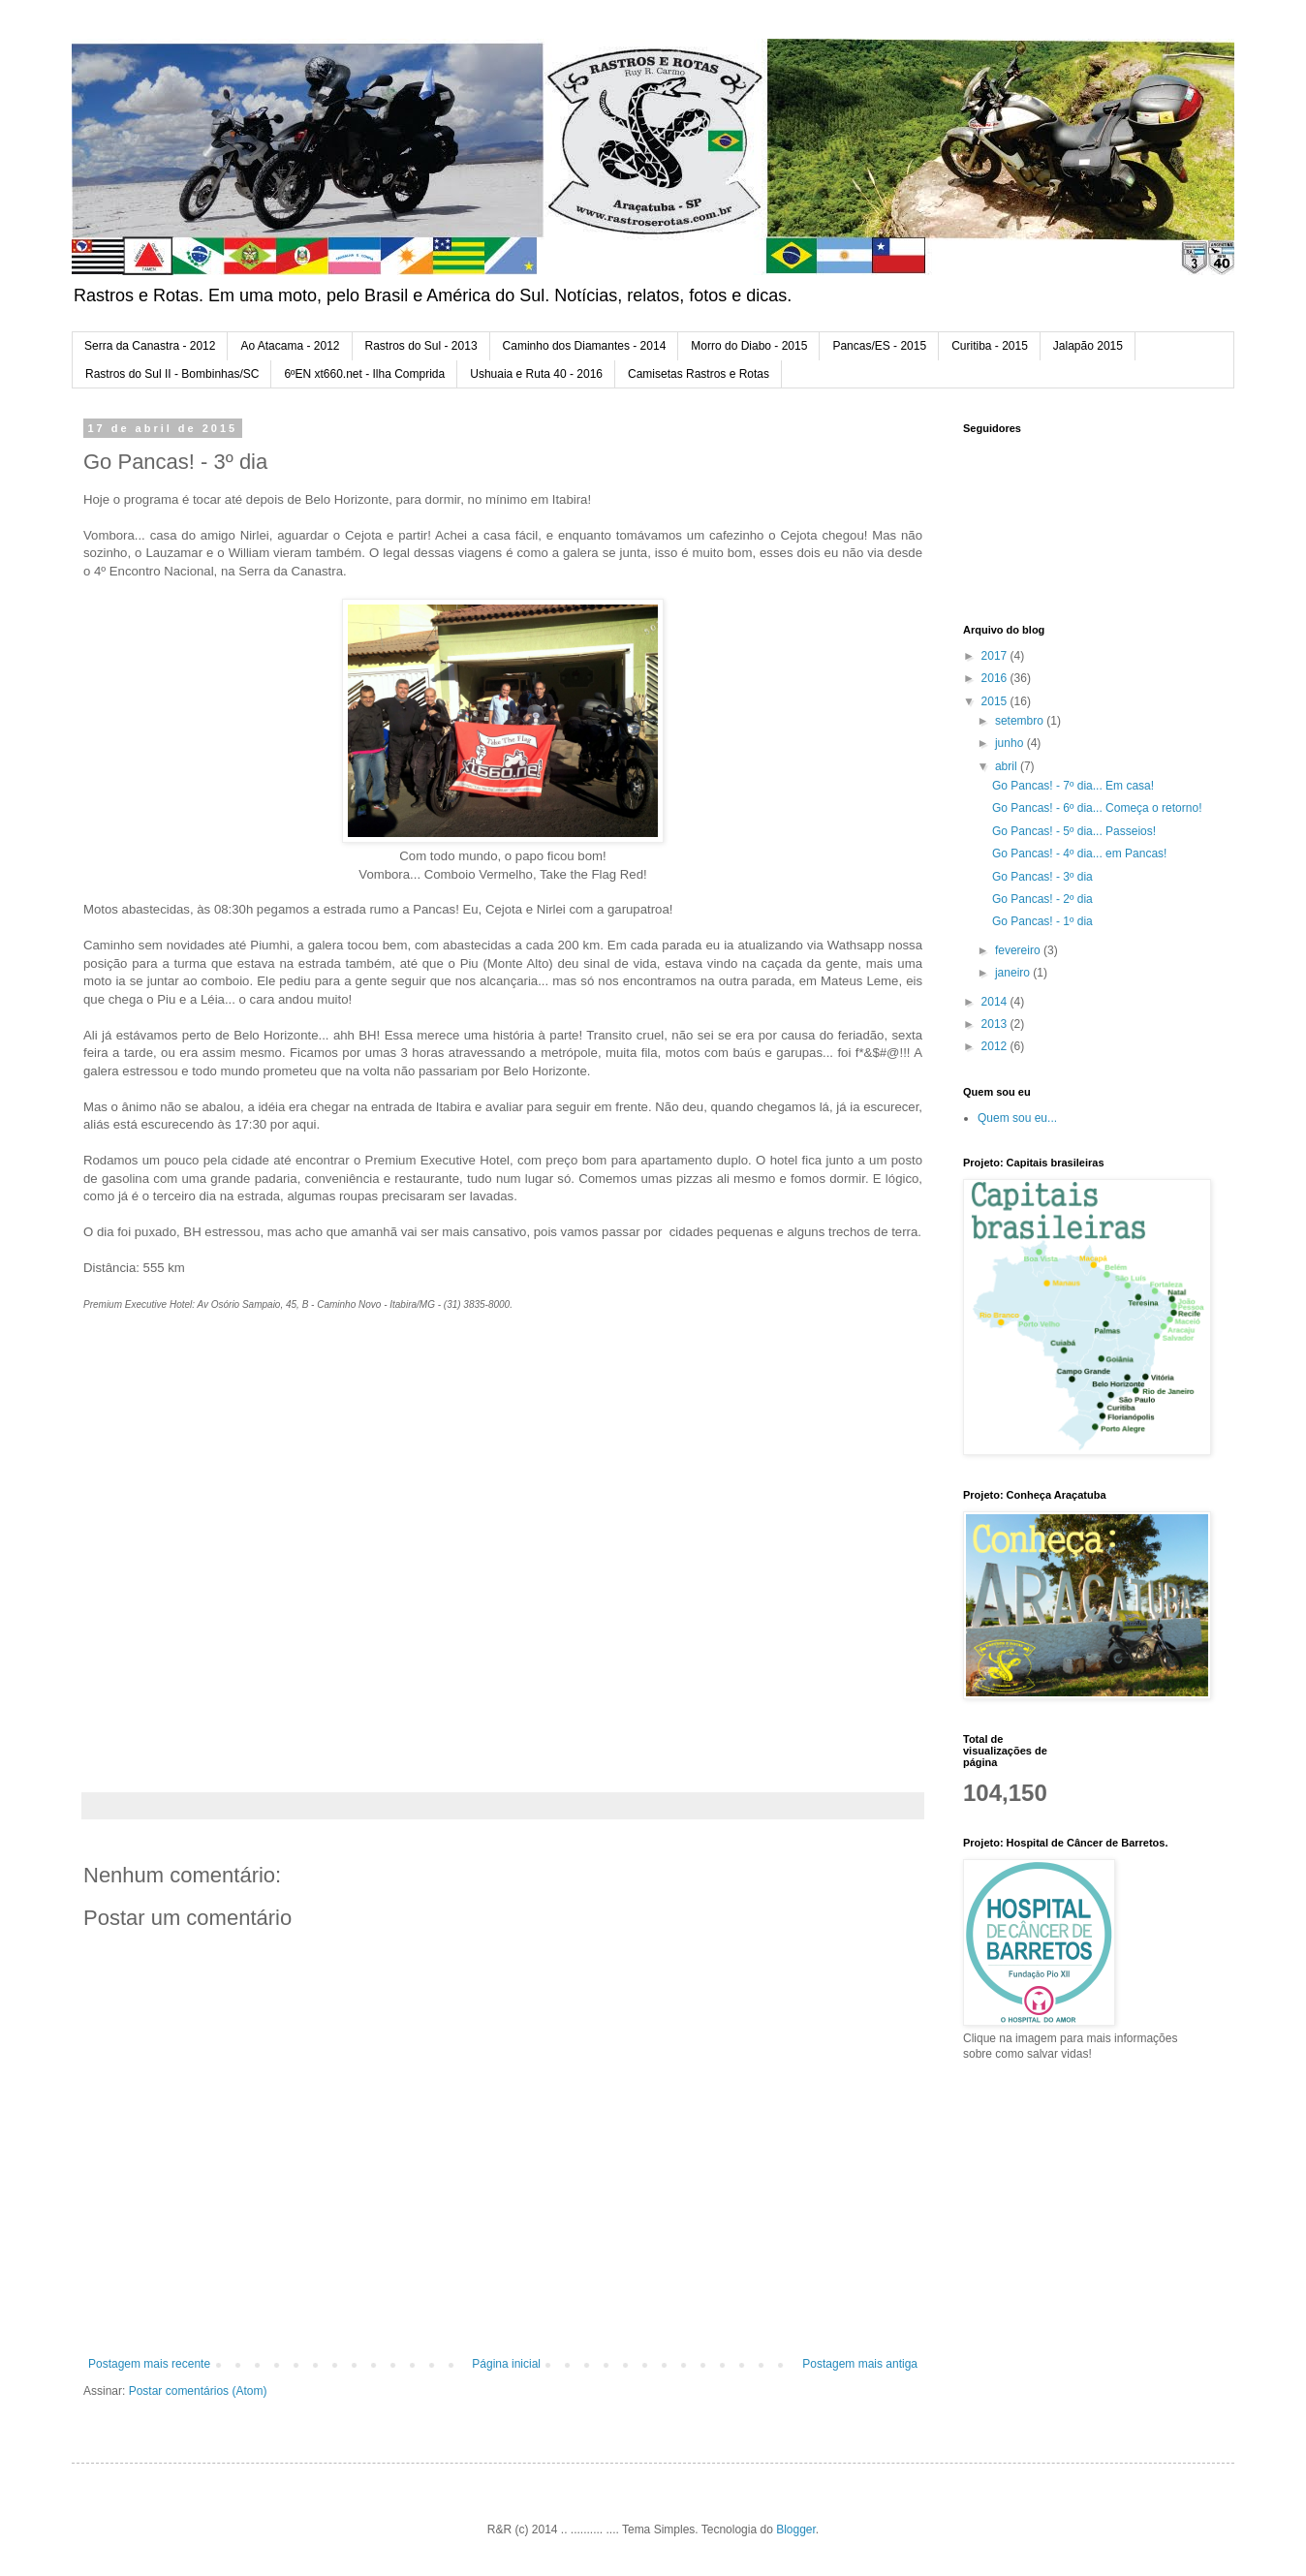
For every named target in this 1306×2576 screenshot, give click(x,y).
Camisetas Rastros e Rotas (698, 374)
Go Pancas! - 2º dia (1042, 899)
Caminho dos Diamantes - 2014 (585, 346)
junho (1011, 743)
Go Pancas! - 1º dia (1042, 921)
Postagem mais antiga (859, 2364)
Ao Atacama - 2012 (289, 346)
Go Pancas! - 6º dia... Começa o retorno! (1097, 808)
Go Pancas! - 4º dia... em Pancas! (1079, 853)
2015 (996, 701)
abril (1007, 766)
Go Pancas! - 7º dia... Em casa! (1073, 785)
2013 (996, 1024)
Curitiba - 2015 (989, 346)
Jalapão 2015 (1088, 346)
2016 (996, 678)
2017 (996, 656)
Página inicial (506, 2364)
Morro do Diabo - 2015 (749, 346)
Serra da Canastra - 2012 (149, 346)
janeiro (1014, 972)
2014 (996, 1002)
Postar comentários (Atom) (198, 2391)
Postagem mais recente (149, 2364)
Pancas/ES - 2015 (879, 346)
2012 (996, 1046)
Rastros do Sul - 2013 (421, 346)
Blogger (796, 2529)
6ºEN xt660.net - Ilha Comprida (364, 374)
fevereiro (1019, 950)
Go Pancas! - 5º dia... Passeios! (1074, 831)
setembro (1020, 721)
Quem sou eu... (1017, 1118)
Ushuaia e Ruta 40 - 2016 (536, 374)
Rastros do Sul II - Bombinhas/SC (172, 374)
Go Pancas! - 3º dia (1042, 877)
